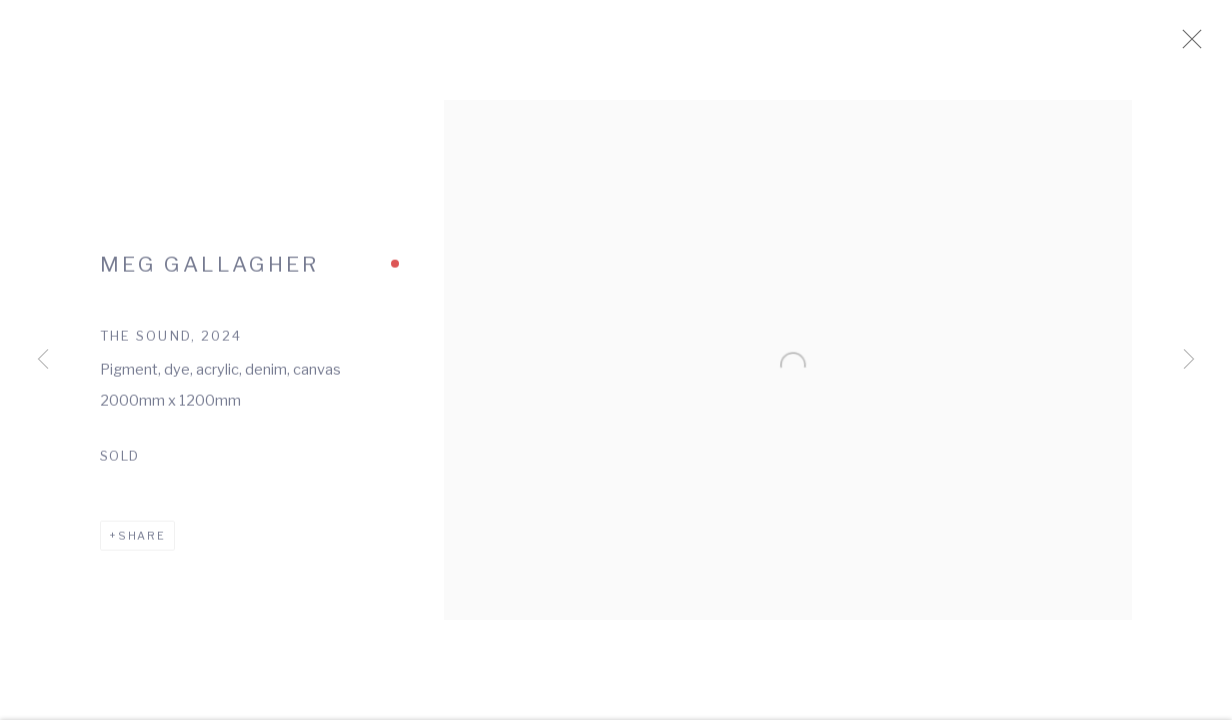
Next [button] (1189, 360)
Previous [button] (43, 360)
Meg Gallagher (210, 273)
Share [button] (142, 545)
